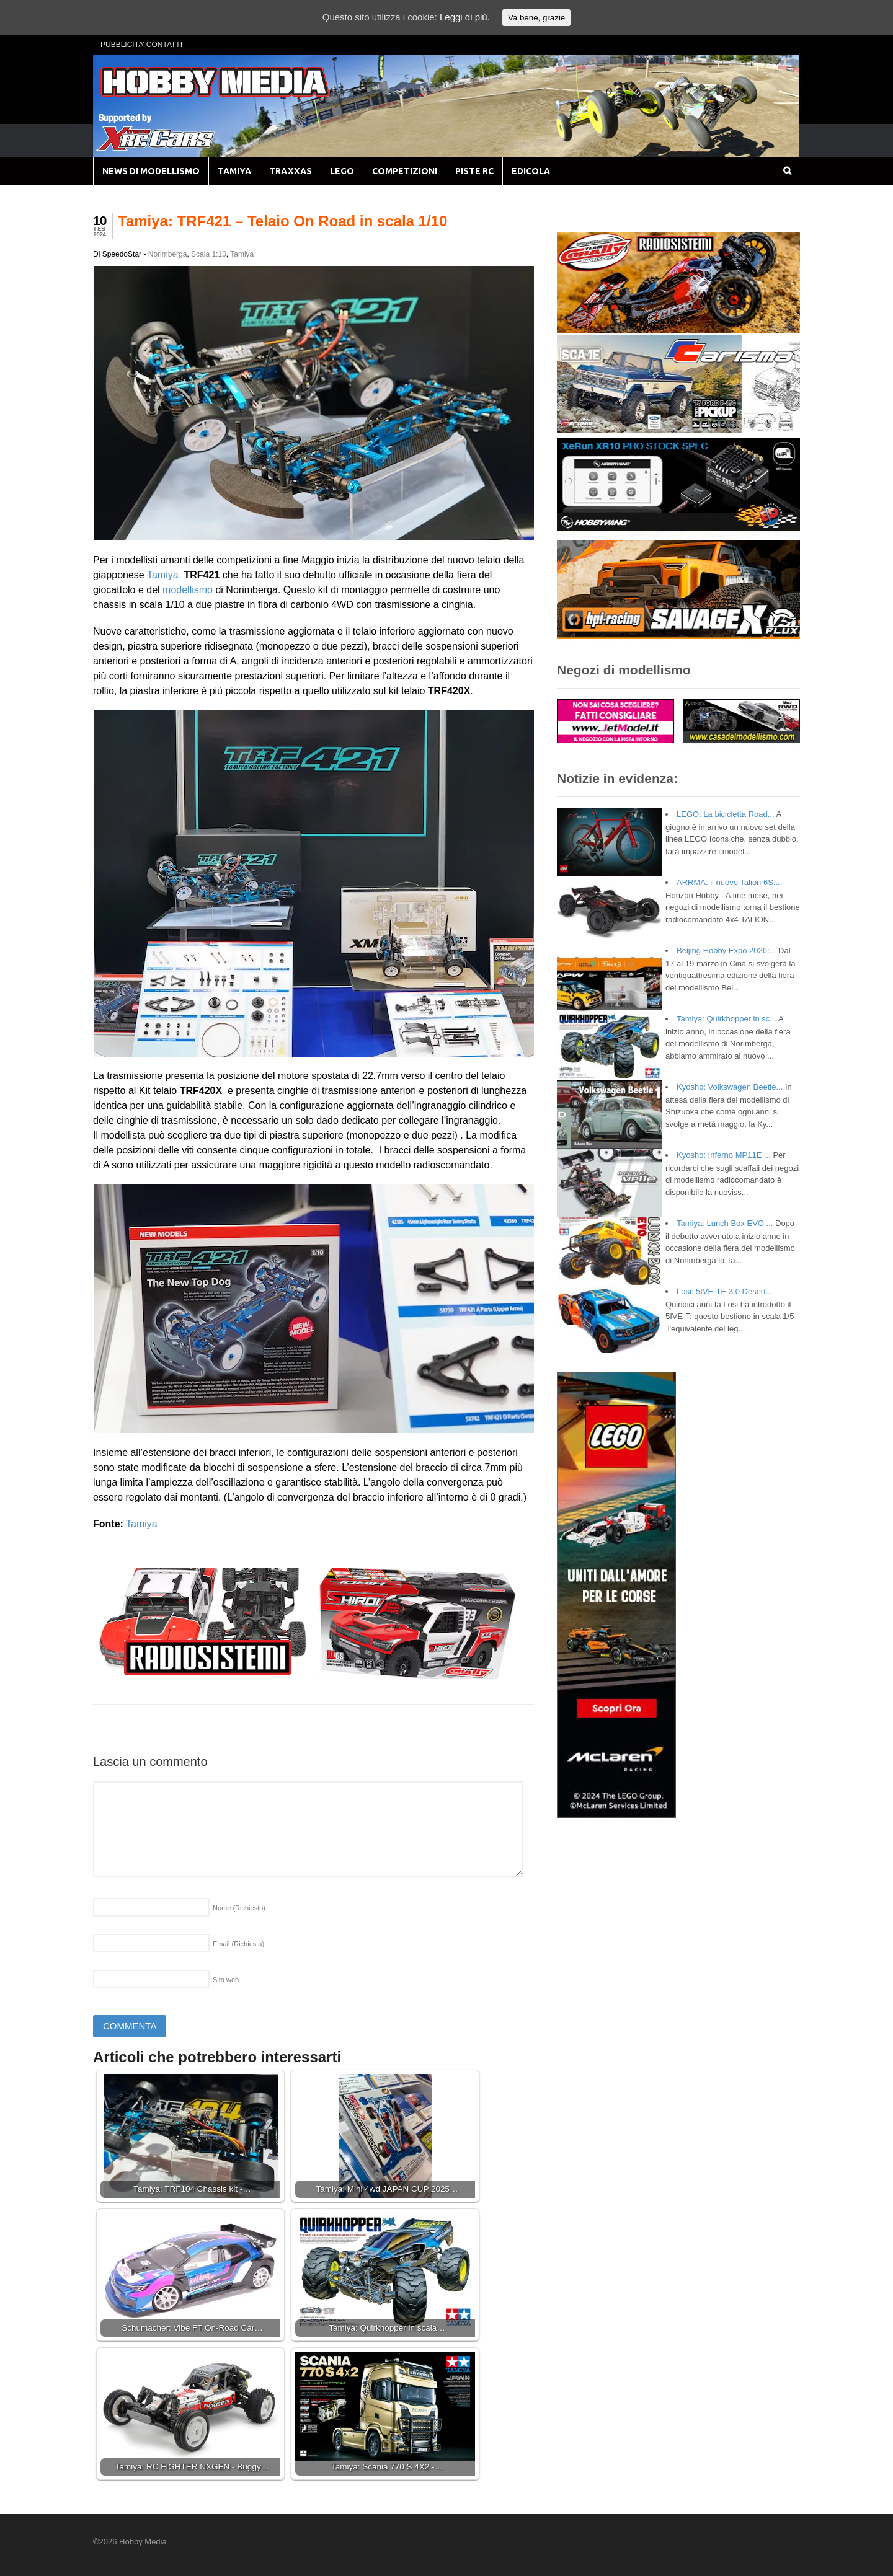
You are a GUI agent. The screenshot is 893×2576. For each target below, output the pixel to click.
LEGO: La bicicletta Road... (726, 814)
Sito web (226, 1979)
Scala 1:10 (208, 254)
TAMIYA (234, 171)
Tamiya (242, 254)
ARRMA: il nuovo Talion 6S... (728, 882)
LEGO (342, 171)
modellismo (187, 589)
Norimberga (167, 254)
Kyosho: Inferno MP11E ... (724, 1155)
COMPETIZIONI (404, 171)
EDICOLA (531, 171)
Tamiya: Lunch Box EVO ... (725, 1223)
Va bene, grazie (536, 17)
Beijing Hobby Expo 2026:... (726, 950)
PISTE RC (474, 171)
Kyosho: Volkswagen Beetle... (730, 1087)
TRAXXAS (290, 171)
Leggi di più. (465, 17)
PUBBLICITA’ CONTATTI (141, 44)
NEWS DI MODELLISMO (151, 171)
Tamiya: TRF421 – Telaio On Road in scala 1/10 (282, 221)
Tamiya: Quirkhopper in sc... (726, 1018)
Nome (239, 1908)
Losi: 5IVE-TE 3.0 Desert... (725, 1291)
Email (238, 1943)
